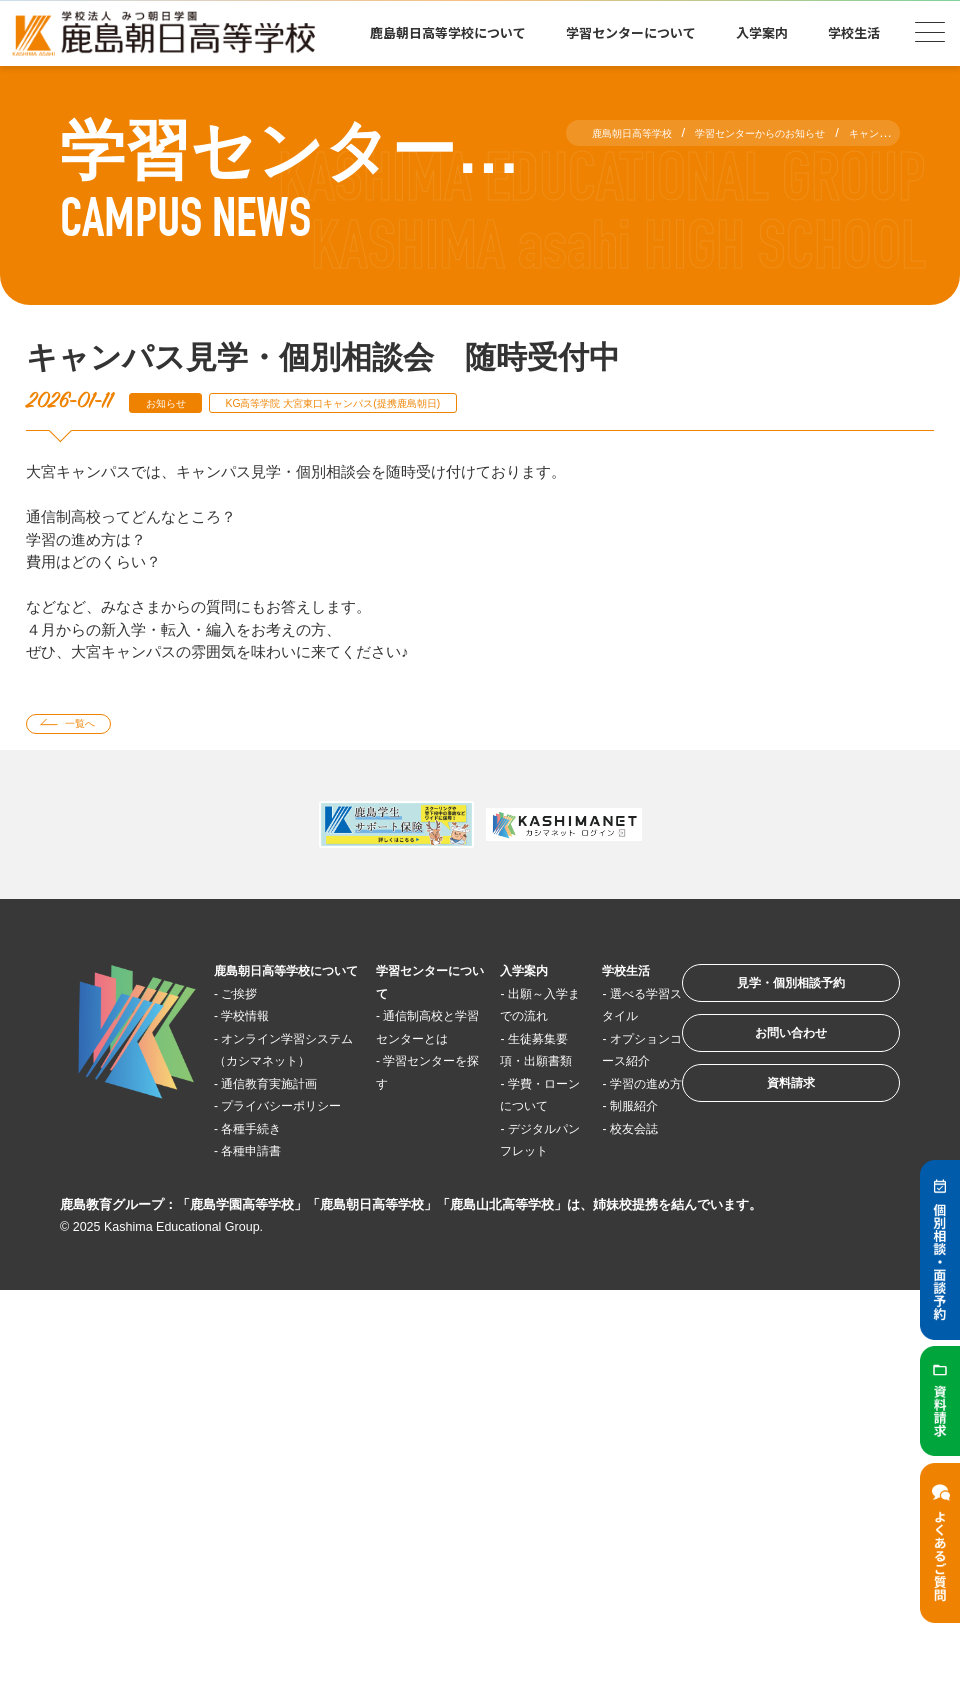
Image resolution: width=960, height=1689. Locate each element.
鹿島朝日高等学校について (448, 32)
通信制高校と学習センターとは (406, 1046)
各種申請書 (266, 1248)
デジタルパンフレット (504, 1226)
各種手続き (266, 1225)
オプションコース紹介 (590, 1091)
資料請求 (764, 1122)
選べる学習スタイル (590, 1023)
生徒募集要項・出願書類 (504, 1091)
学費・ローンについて (504, 1158)
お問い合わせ (764, 1060)
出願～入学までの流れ (504, 1023)
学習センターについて (631, 32)
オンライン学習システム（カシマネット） (280, 1091)
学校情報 (259, 1045)
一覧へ (93, 727)
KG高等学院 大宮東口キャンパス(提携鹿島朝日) (389, 402)
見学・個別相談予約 (764, 998)
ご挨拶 (251, 1023)
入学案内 (762, 32)
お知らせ (175, 402)
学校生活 (854, 32)
